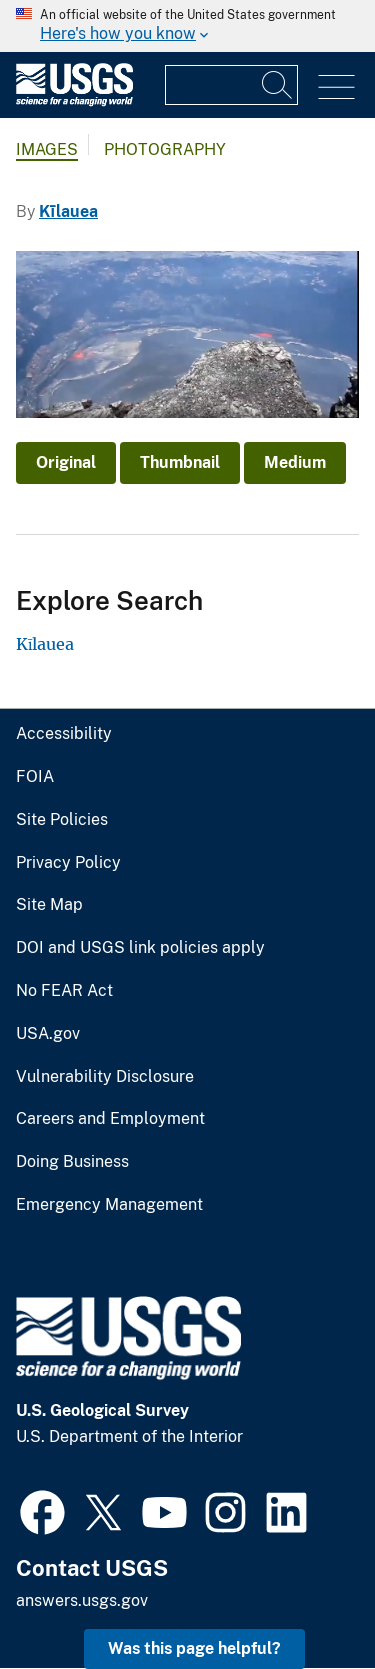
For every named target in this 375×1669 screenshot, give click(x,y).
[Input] (231, 85)
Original (66, 462)
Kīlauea (68, 211)
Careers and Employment (110, 1119)
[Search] (278, 85)
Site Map (49, 905)
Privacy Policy (68, 863)
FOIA (35, 777)
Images (47, 149)
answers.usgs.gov (82, 1600)
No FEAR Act (64, 991)
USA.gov (48, 1034)
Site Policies (62, 820)
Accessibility (64, 734)
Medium (295, 462)
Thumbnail (180, 462)
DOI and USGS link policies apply (140, 948)
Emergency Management (109, 1205)
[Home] (74, 101)
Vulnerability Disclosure (105, 1077)
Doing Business (72, 1162)
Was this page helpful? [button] (194, 1648)
